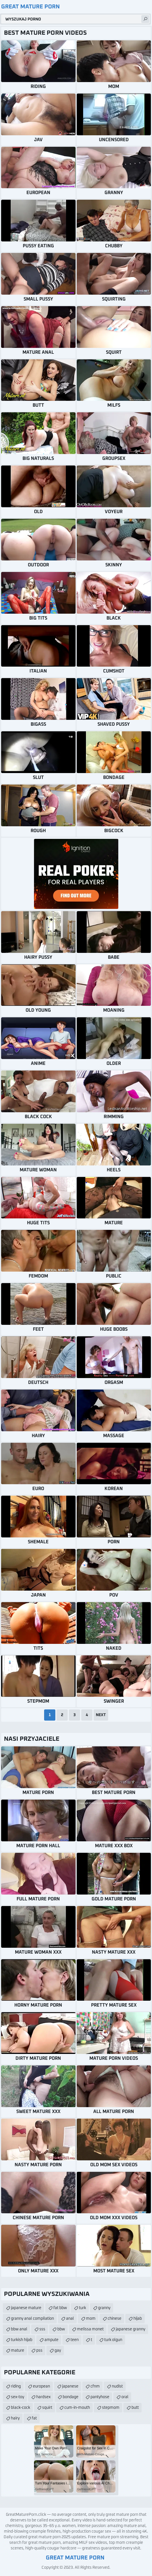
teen (75, 2340)
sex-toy (17, 2397)
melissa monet (90, 2329)
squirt (47, 2408)
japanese (70, 2386)
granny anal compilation (32, 2319)
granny (104, 2308)
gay (58, 2350)
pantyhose (99, 2397)
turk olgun (113, 2340)
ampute (51, 2340)
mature (17, 2350)
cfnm (95, 2386)
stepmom (110, 2408)
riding (16, 2386)
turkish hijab (21, 2340)
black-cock (20, 2408)
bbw (61, 2329)
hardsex (43, 2397)
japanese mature (26, 2308)
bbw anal (19, 2329)
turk (82, 2308)
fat (34, 2418)
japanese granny (130, 2329)
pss (39, 2350)
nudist (117, 2386)
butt (135, 2408)
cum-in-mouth (77, 2408)
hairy (15, 2418)
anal (70, 2319)
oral (124, 2397)
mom (91, 2319)
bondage (70, 2397)
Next (101, 1715)
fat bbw (60, 2308)
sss (42, 2329)
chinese (114, 2319)
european (41, 2386)
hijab (137, 2319)
